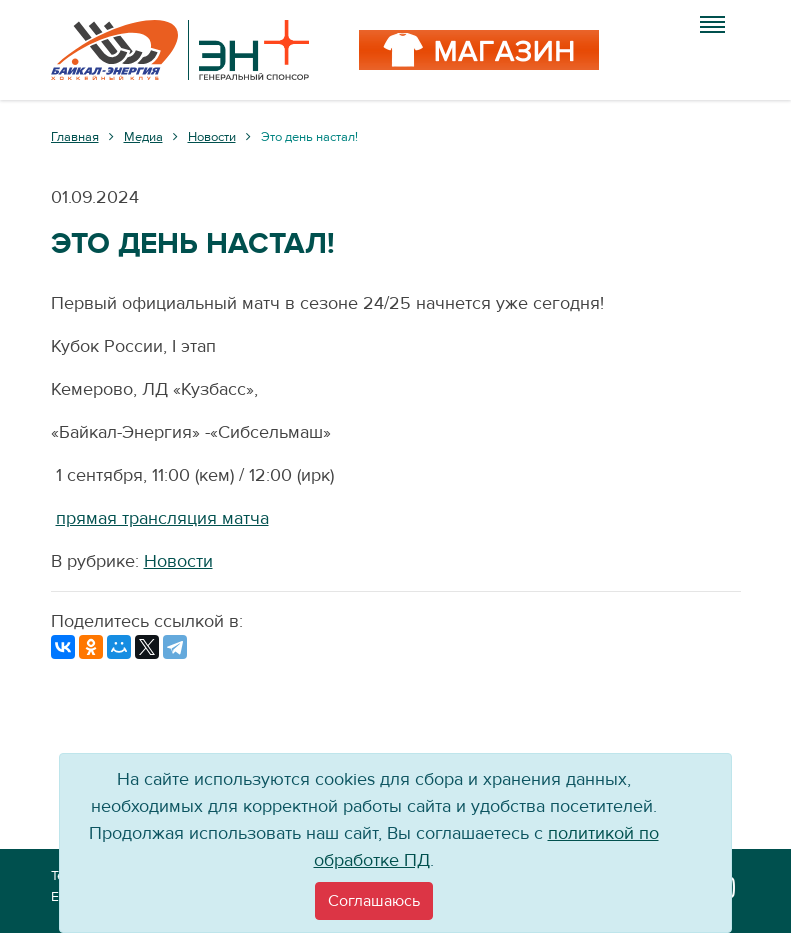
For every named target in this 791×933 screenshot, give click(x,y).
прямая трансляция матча (162, 518)
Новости (178, 561)
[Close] (374, 901)
